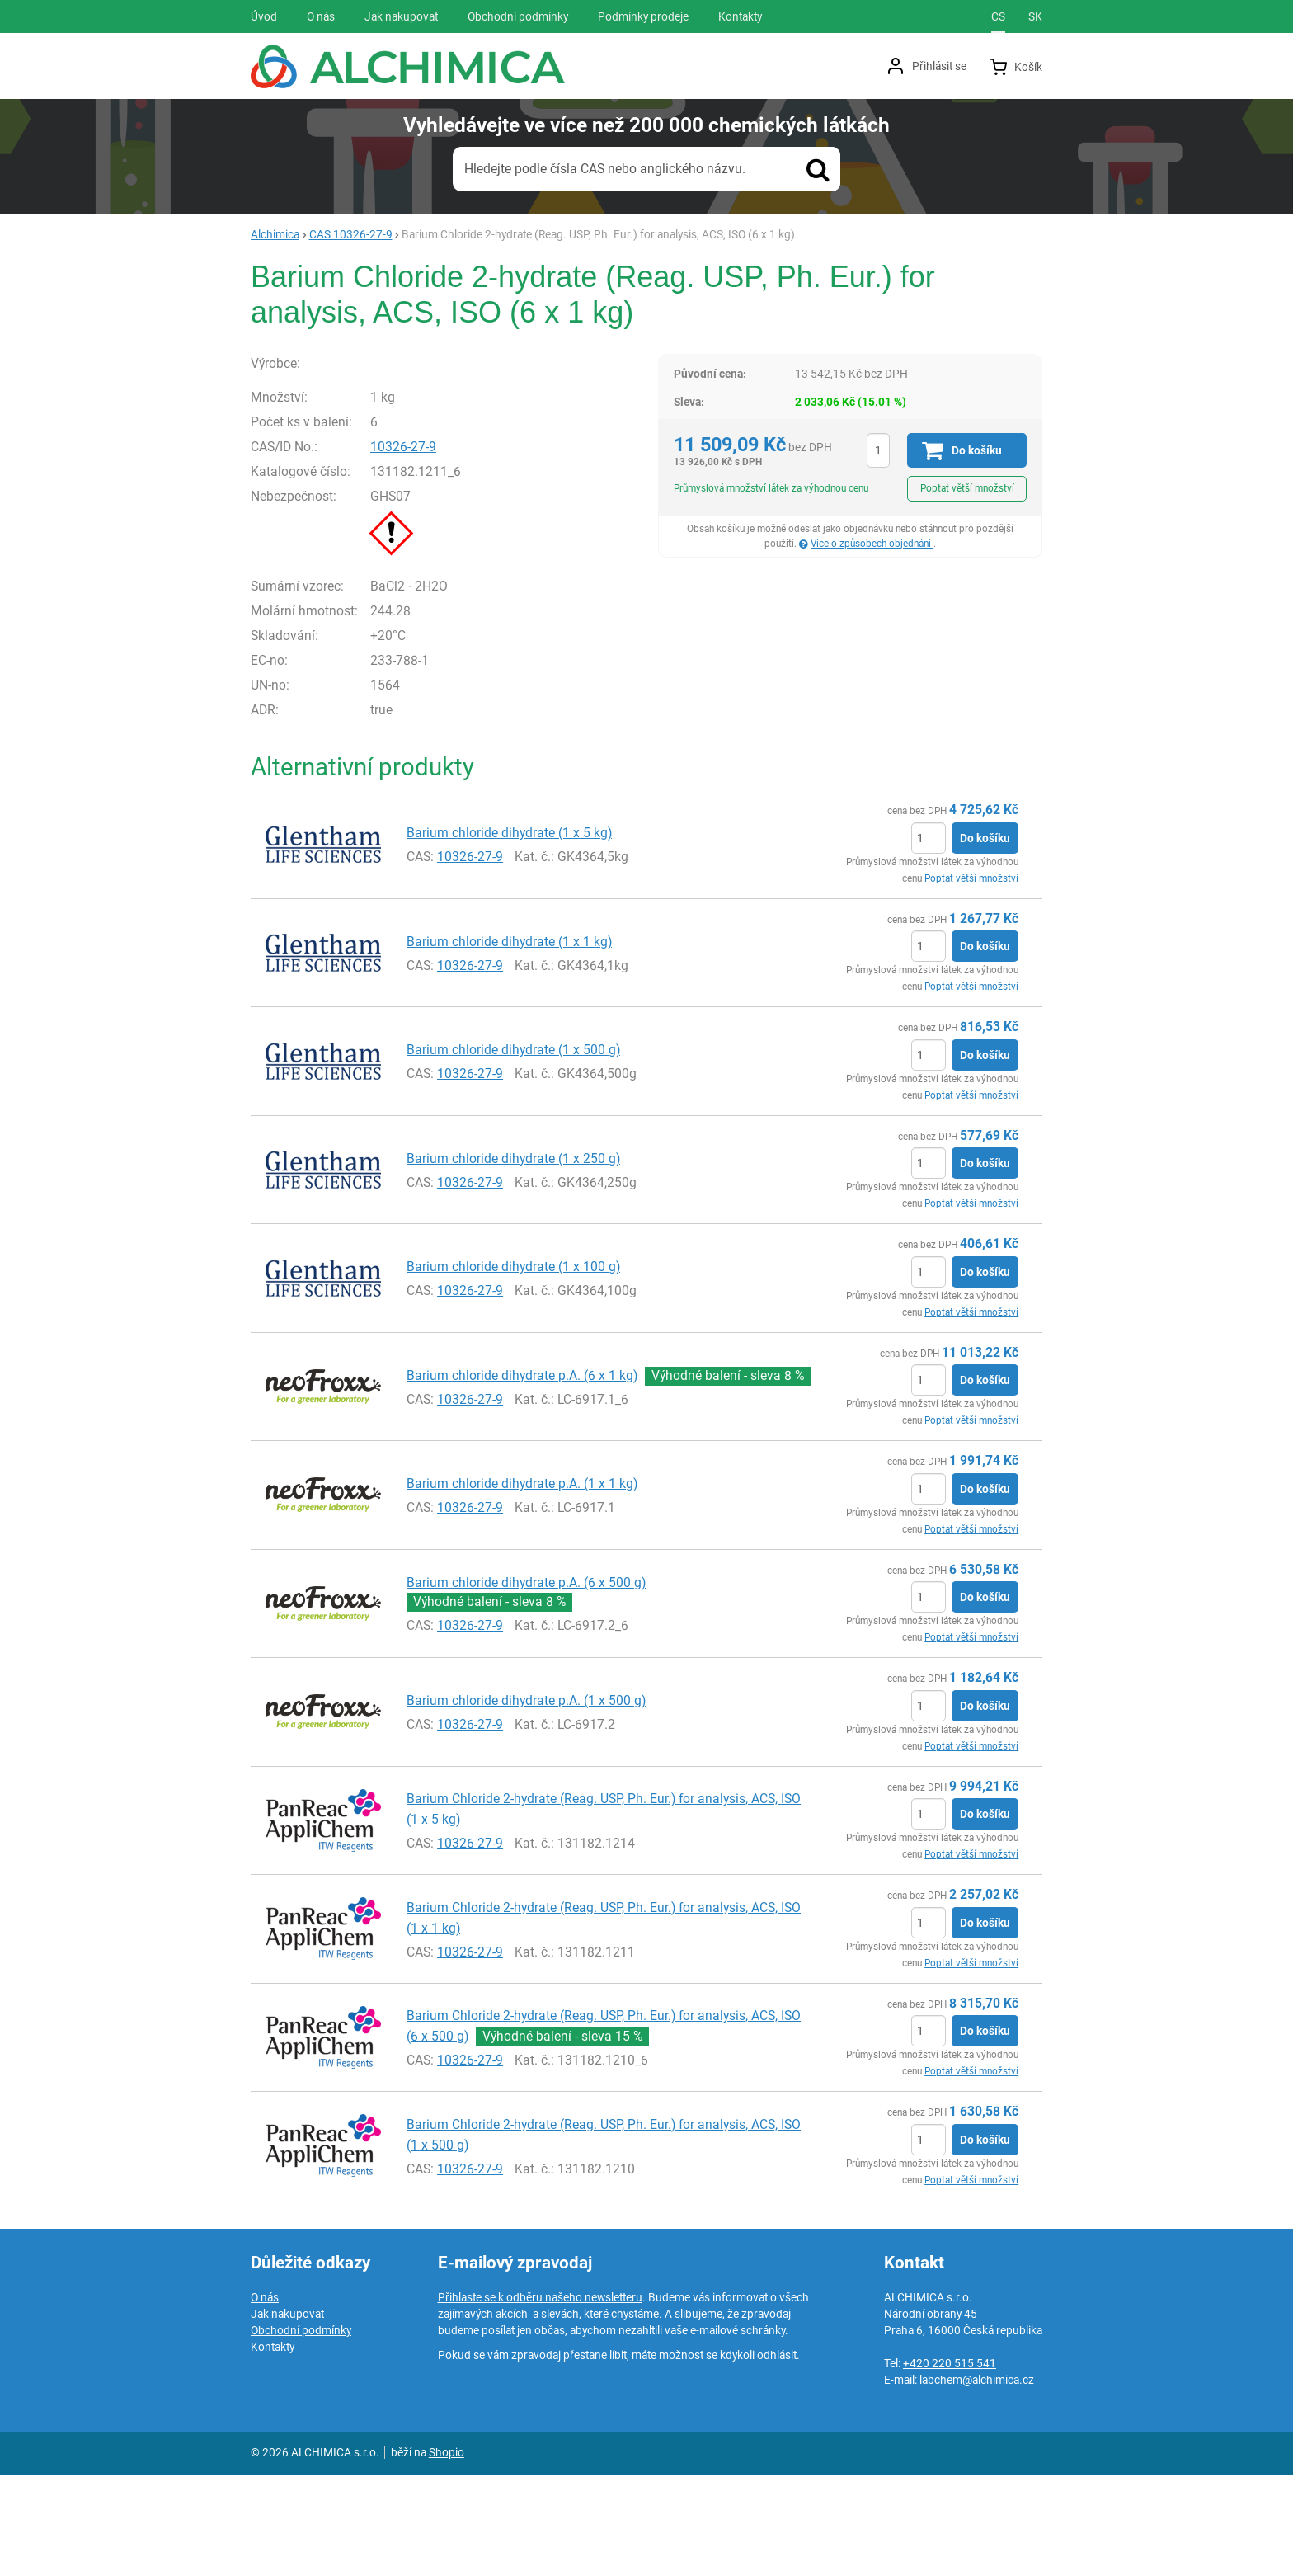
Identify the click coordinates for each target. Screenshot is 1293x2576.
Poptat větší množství (967, 488)
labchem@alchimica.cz (976, 2481)
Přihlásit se (939, 66)
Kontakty (272, 2448)
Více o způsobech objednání (872, 543)
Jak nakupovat (287, 2415)
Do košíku (985, 939)
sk (1035, 16)
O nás (265, 2398)
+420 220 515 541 (949, 2464)
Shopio (446, 2553)
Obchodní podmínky (301, 2431)
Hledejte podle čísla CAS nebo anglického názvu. (604, 169)
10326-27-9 (439, 549)
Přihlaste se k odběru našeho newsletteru (540, 2398)
